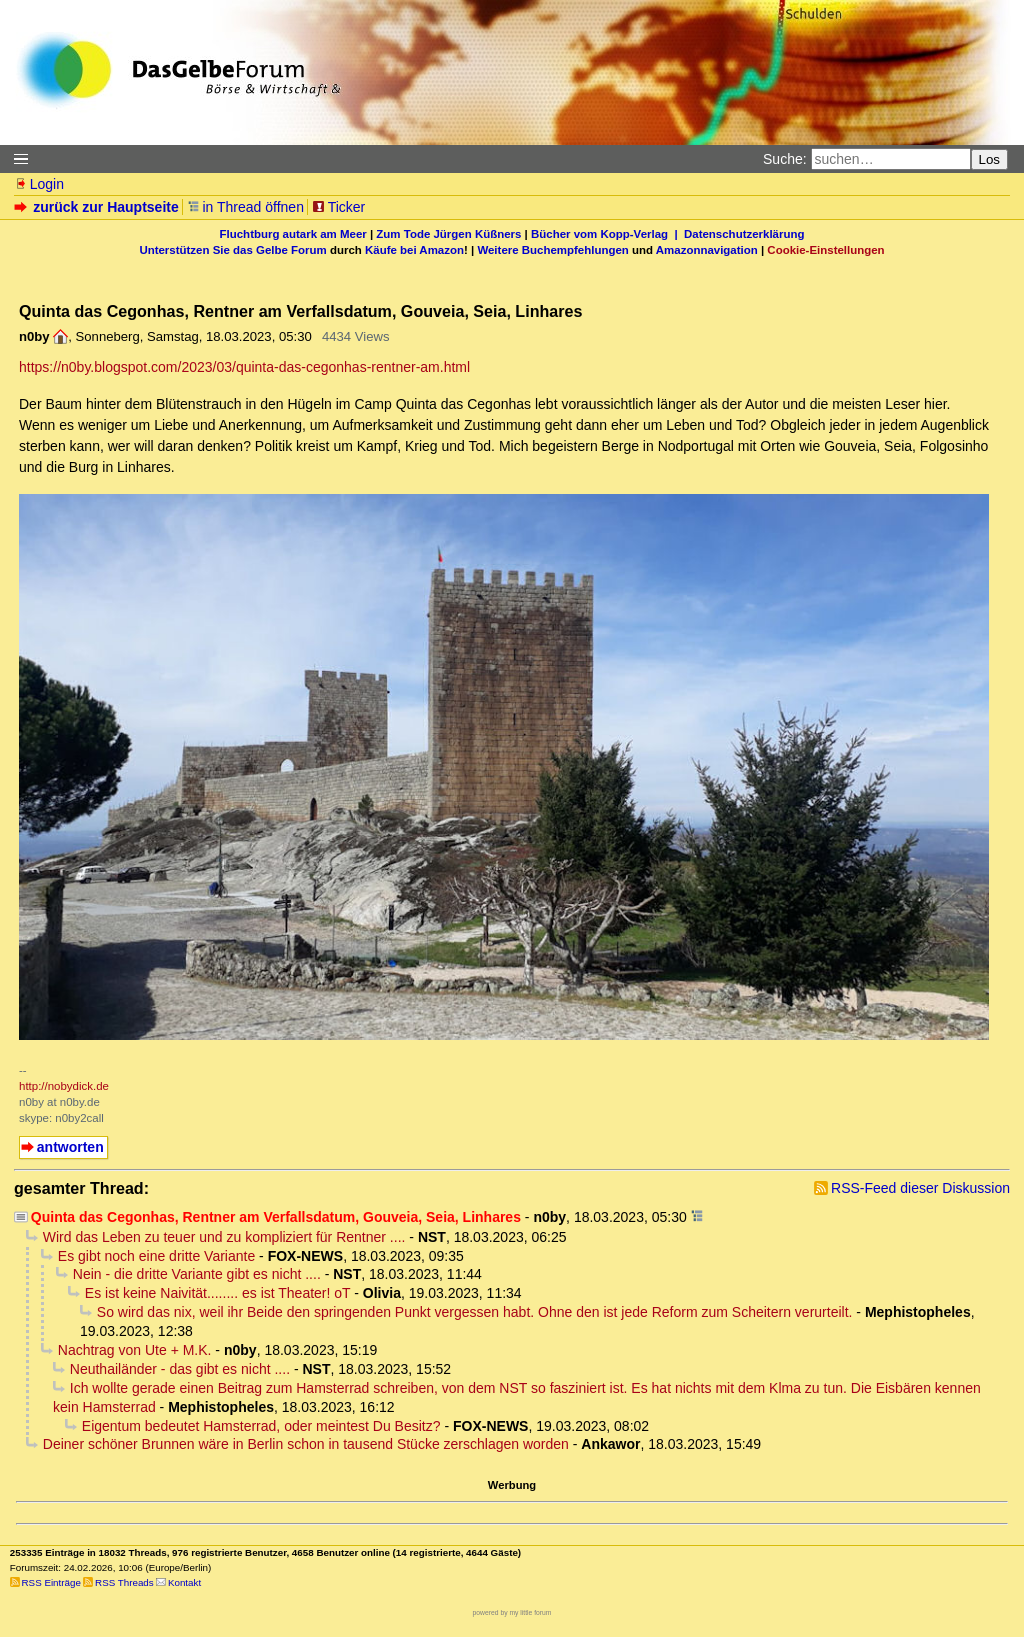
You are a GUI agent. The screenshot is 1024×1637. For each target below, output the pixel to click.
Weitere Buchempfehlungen (552, 250)
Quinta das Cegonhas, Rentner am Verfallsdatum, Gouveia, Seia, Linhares (276, 1217)
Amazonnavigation (707, 250)
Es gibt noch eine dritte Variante (156, 1256)
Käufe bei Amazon (414, 250)
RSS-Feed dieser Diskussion (920, 1188)
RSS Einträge (51, 1582)
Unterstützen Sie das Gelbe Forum (232, 250)
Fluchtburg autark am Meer (293, 234)
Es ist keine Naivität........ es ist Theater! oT (218, 1293)
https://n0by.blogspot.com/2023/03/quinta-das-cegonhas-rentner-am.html (244, 367)
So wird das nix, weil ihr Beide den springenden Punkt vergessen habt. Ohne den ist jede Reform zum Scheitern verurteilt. (475, 1312)
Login (39, 184)
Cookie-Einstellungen (825, 250)
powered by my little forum (512, 1612)
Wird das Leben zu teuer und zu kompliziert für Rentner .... (224, 1237)
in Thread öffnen (245, 207)
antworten (70, 1147)
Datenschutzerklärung (744, 234)
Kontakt (184, 1582)
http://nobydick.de (64, 1086)
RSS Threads (124, 1582)
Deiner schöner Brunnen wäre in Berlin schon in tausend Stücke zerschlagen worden (306, 1444)
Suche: (785, 159)
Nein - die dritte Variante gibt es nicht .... (197, 1274)
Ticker (338, 207)
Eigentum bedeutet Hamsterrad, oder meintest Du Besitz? (261, 1426)
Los (990, 159)
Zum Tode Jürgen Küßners (448, 234)
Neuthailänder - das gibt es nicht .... (180, 1369)
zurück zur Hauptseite (98, 207)
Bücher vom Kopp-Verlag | (607, 234)
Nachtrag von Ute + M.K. (135, 1350)
